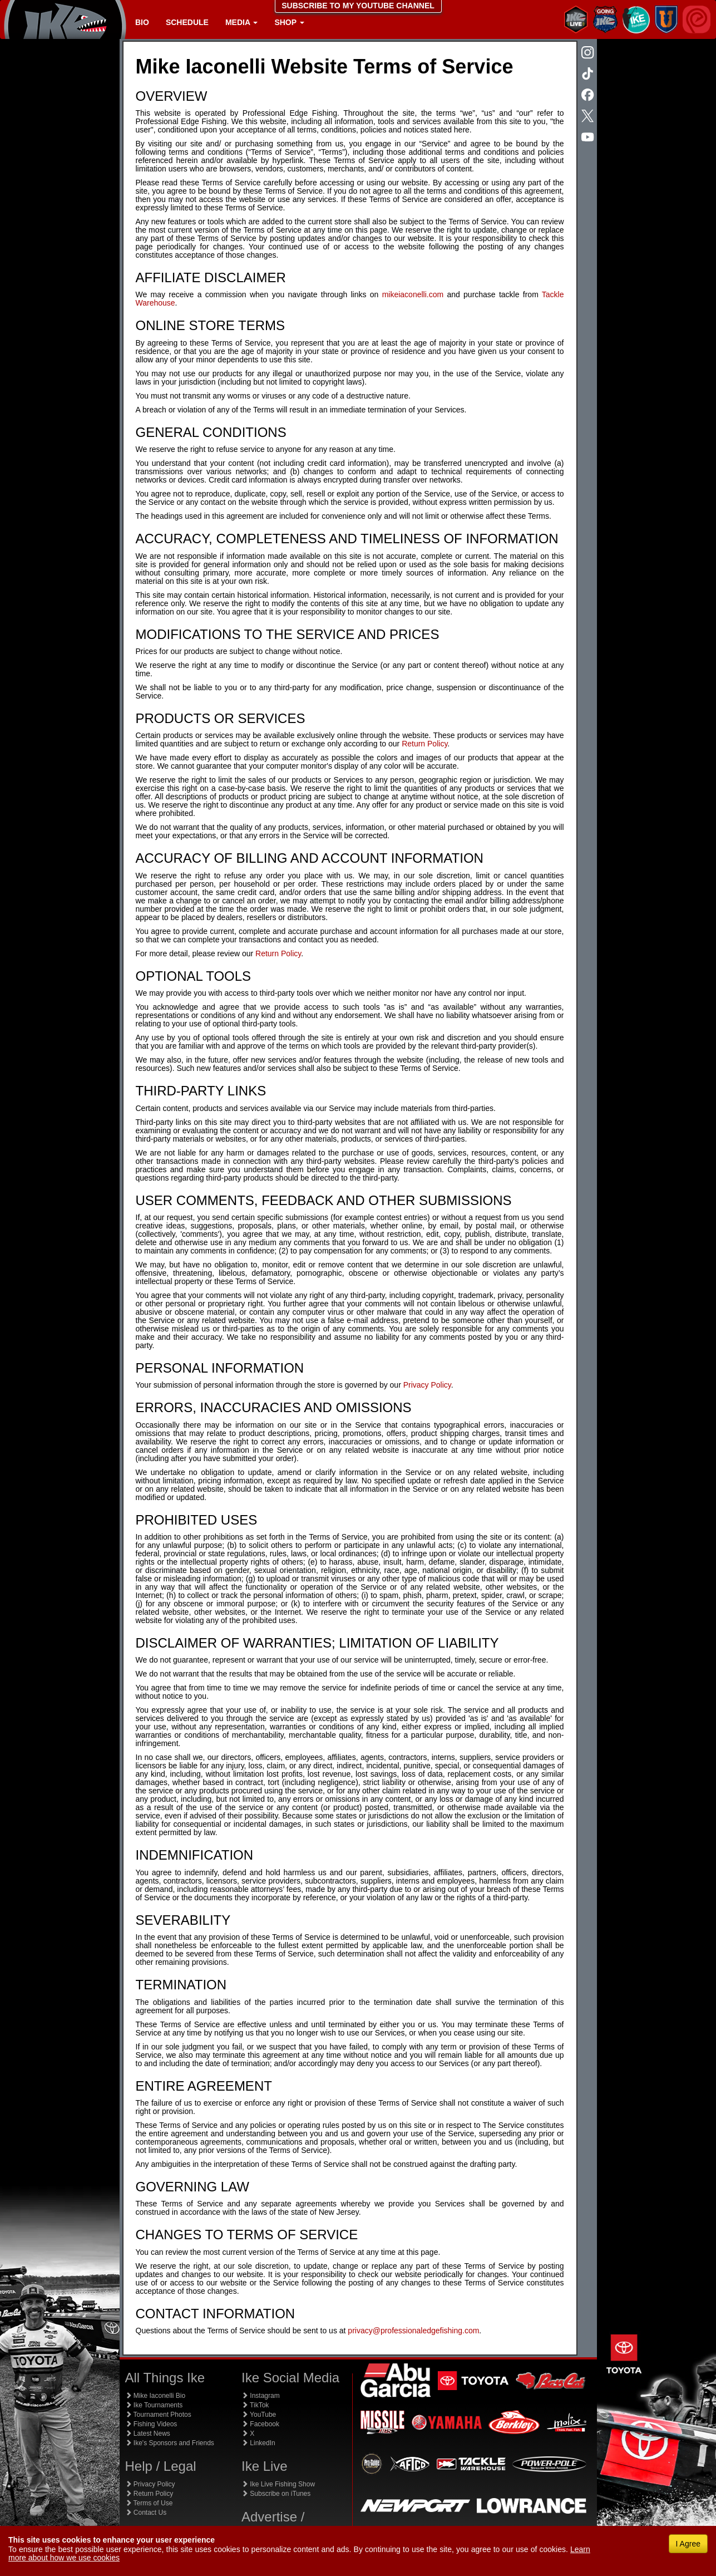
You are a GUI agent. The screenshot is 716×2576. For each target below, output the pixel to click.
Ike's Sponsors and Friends (169, 2443)
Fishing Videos (151, 2424)
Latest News (147, 2433)
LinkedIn (258, 2443)
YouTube (258, 2414)
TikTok (255, 2405)
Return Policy (424, 743)
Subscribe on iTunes (275, 2494)
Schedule (187, 22)
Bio (142, 22)
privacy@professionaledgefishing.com (413, 2330)
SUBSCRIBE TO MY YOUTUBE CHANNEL (358, 5)
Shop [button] (289, 22)
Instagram (260, 2396)
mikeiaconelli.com (412, 294)
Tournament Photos (158, 2414)
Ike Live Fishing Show (278, 2484)
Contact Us (146, 2512)
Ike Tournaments (154, 2405)
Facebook (260, 2424)
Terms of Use (149, 2503)
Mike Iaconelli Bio (155, 2396)
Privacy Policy (427, 1384)
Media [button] (241, 22)
